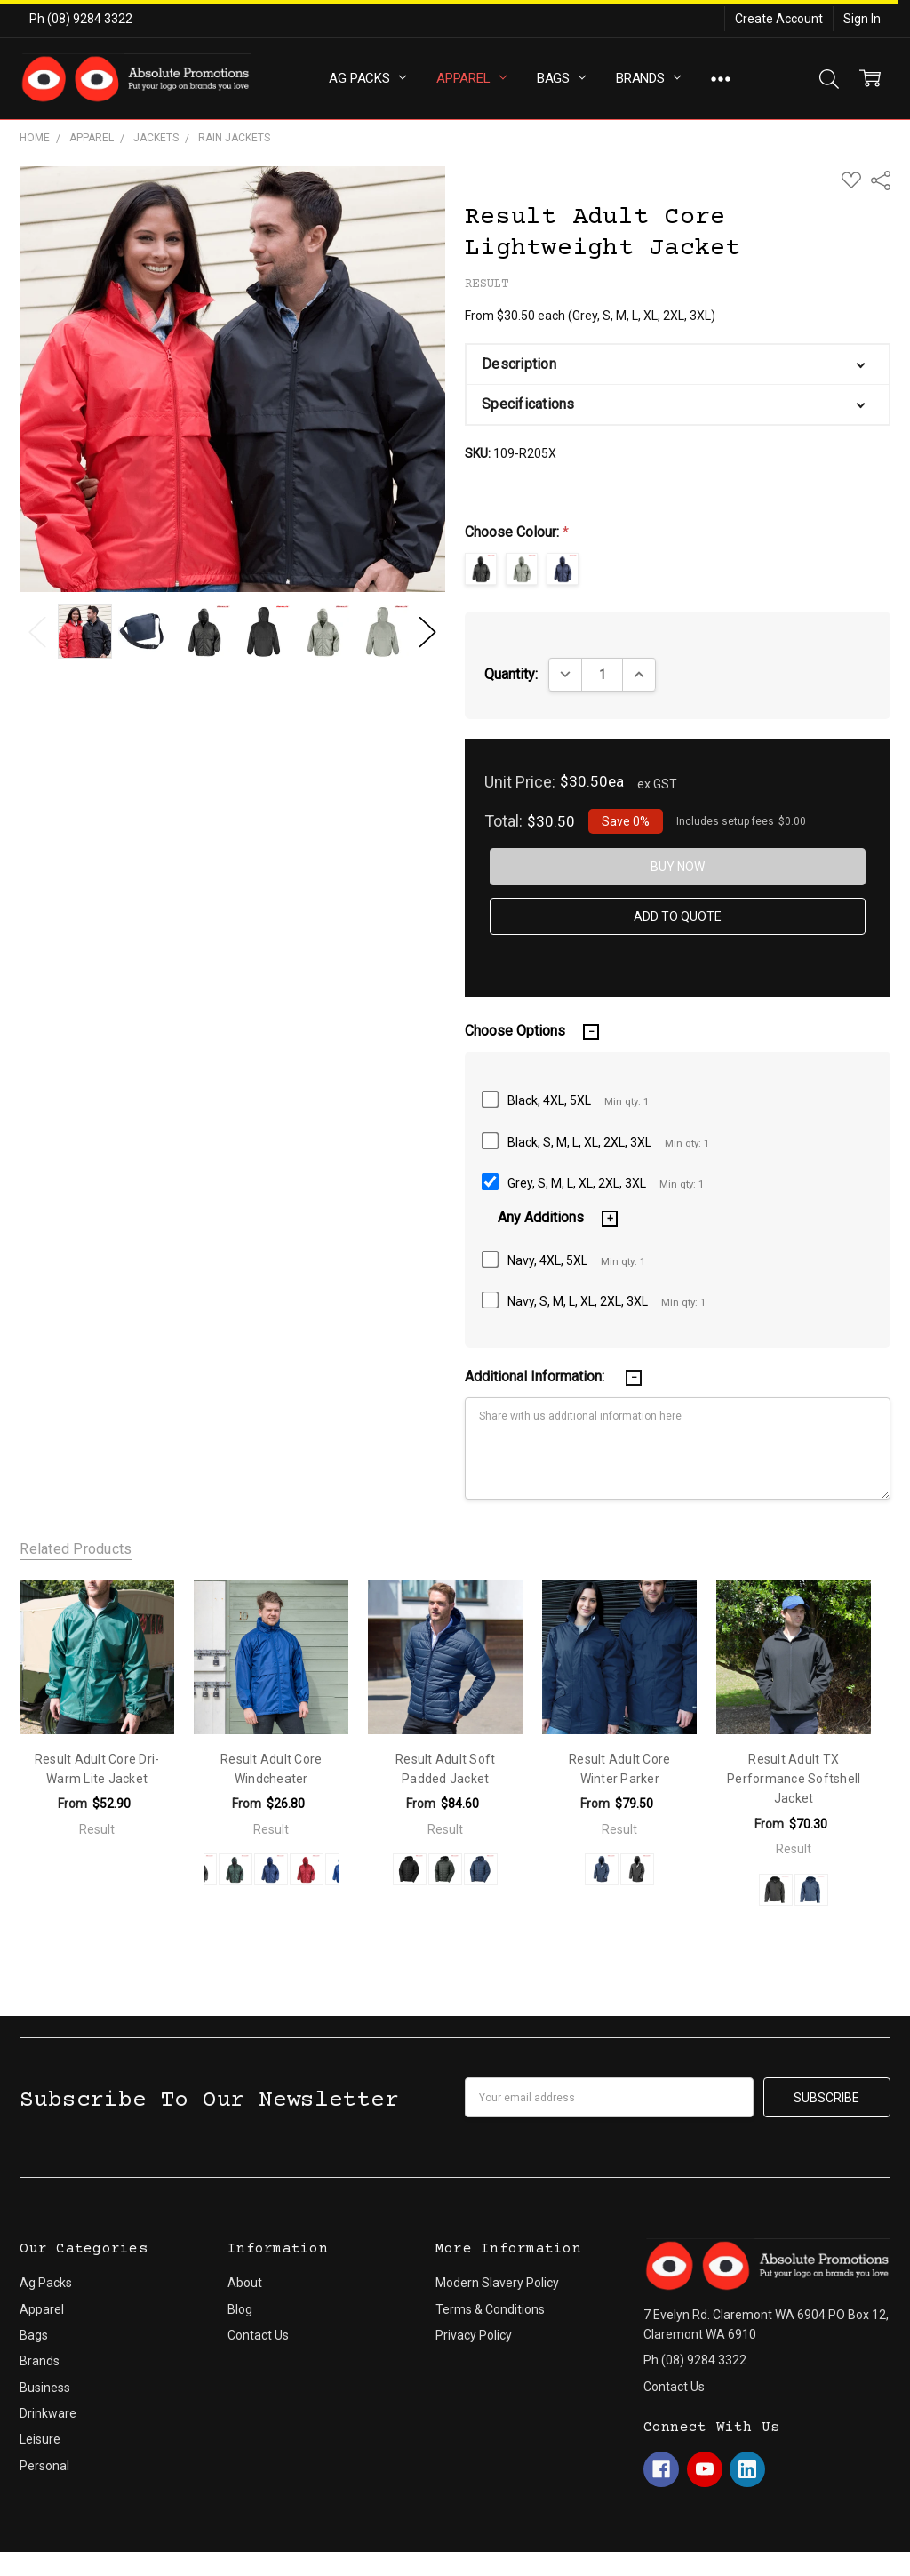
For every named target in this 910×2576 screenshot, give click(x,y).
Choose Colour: (517, 532)
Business (45, 2387)
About (245, 2283)
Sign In (862, 19)
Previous (37, 631)
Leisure (40, 2439)
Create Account (779, 19)
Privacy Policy (473, 2335)
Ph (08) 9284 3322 (80, 19)
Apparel (471, 78)
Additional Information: (536, 1376)
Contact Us (258, 2335)
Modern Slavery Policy (497, 2283)
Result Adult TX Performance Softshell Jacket (793, 1779)
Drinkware (48, 2413)
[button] (677, 364)
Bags (561, 78)
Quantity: (511, 674)
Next (427, 631)
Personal (44, 2466)
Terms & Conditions (490, 2309)
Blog (240, 2309)
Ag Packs (367, 78)
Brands (648, 78)
